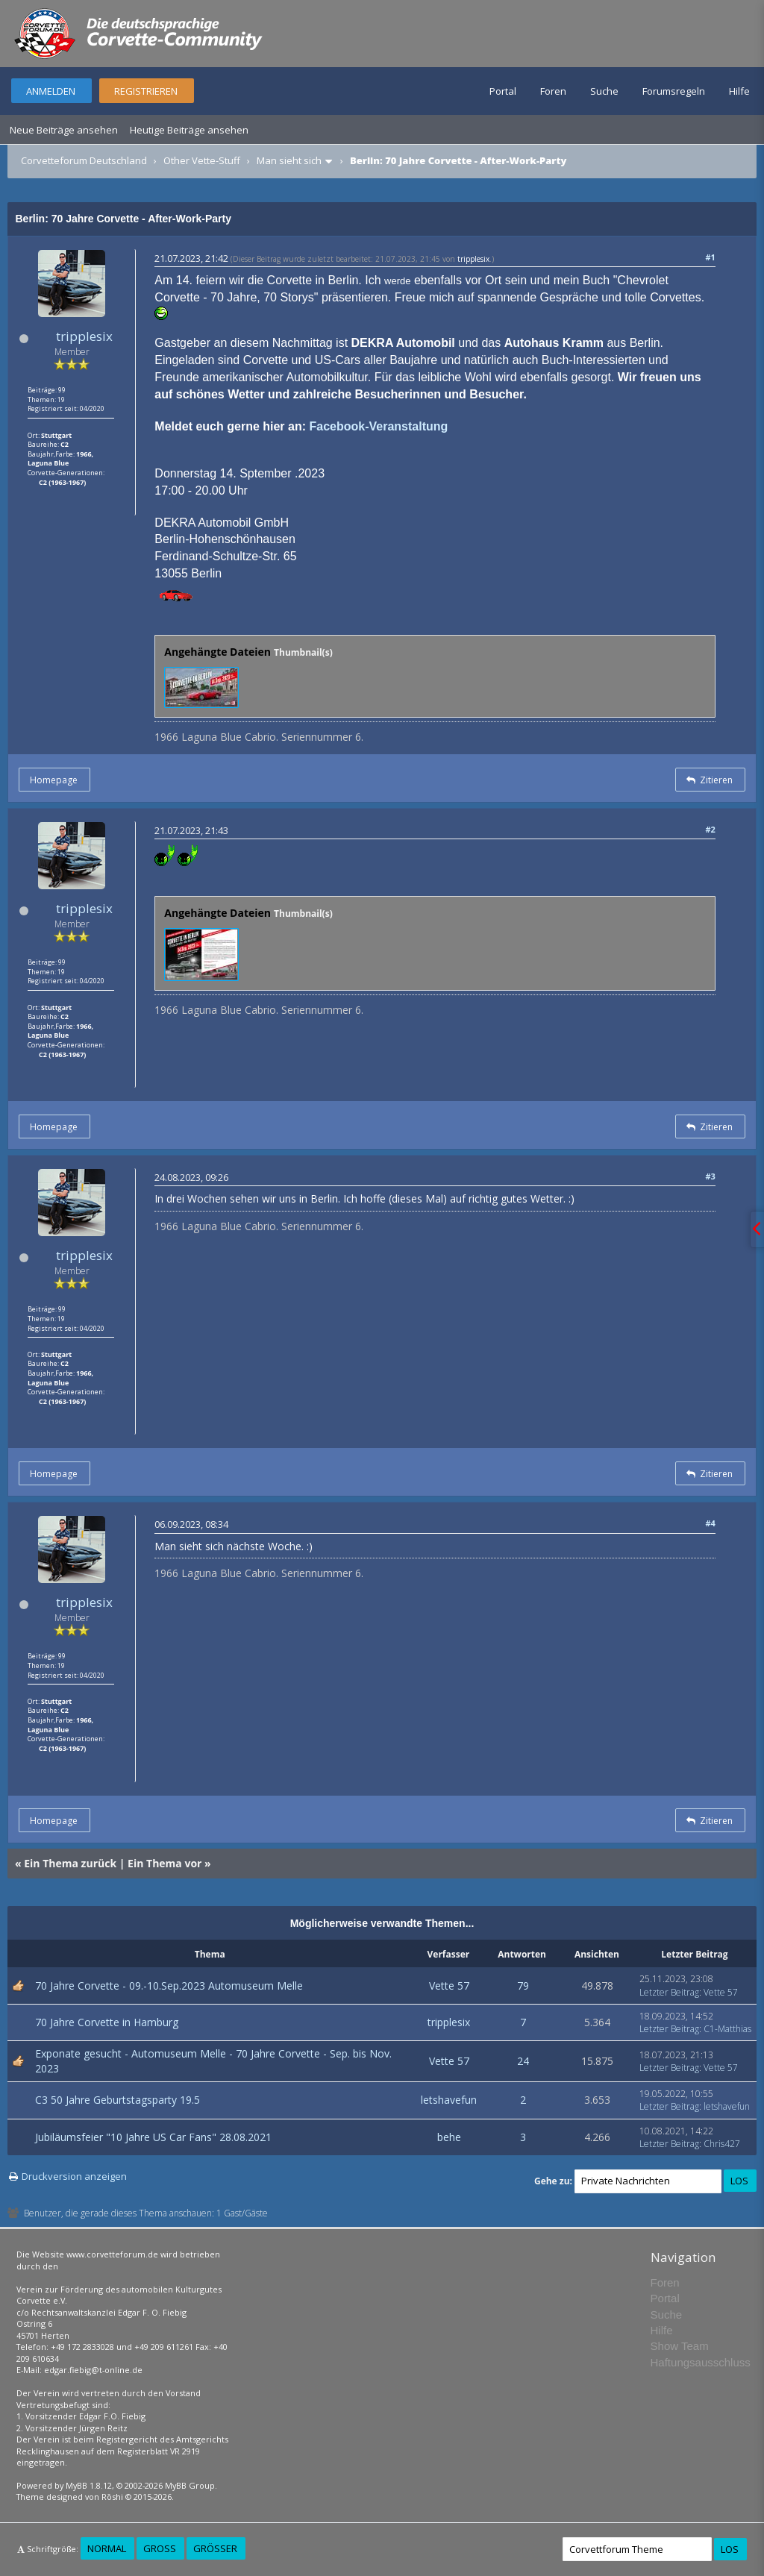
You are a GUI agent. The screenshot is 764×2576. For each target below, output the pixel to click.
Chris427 (722, 2143)
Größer (215, 2548)
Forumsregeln (673, 91)
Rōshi (112, 2496)
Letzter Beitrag (669, 1992)
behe (449, 2137)
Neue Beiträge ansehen (64, 130)
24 (523, 2061)
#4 (710, 1523)
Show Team (680, 2346)
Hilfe (739, 91)
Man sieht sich (289, 160)
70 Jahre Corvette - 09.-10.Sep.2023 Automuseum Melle (169, 1985)
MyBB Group (190, 2485)
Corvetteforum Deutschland (84, 160)
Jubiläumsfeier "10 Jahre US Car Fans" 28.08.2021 (153, 2137)
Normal (106, 2548)
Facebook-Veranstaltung (378, 426)
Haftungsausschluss (701, 2362)
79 (523, 1985)
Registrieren (146, 91)
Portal (502, 91)
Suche (604, 91)
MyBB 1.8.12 (89, 2485)
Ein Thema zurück (70, 1863)
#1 (710, 257)
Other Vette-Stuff (201, 160)
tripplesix (84, 336)
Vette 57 (449, 1985)
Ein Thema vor (164, 1863)
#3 (710, 1176)
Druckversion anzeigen (74, 2176)
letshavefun (449, 2100)
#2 (710, 829)
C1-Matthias (727, 2028)
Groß (159, 2548)
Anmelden (50, 91)
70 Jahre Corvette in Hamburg (106, 2022)
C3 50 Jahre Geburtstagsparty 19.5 (117, 2100)
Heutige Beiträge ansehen (189, 130)
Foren (553, 91)
